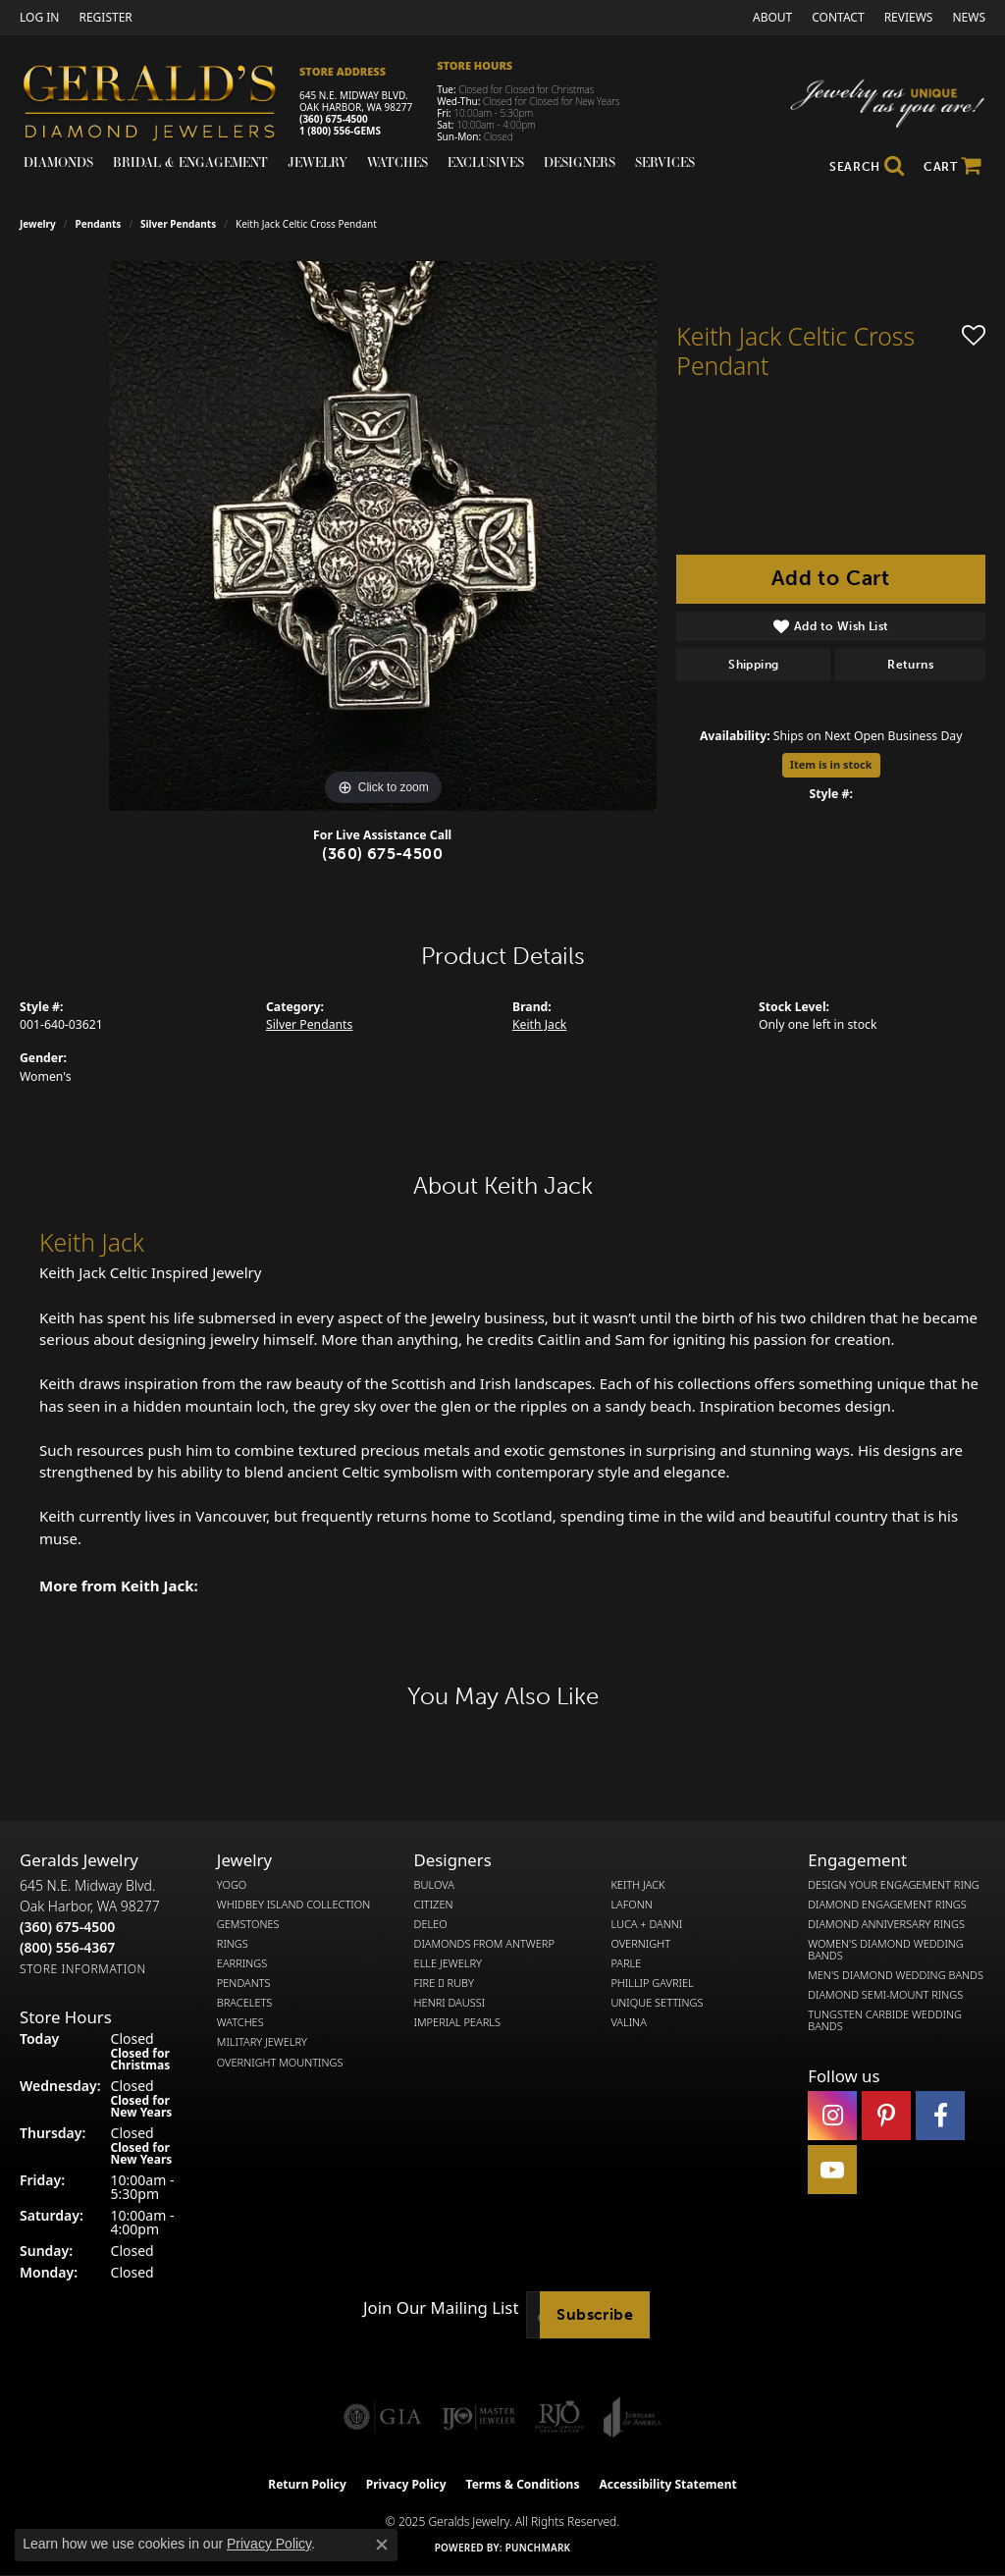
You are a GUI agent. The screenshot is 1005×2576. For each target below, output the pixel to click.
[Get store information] (83, 1968)
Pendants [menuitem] (244, 1983)
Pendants (99, 224)
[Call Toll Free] (67, 1947)
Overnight (640, 1944)
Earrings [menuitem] (242, 1963)
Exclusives (486, 162)
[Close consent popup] (382, 2544)
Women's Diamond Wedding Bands (886, 1949)
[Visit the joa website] (632, 2417)
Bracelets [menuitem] (245, 2003)
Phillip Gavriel (651, 1983)
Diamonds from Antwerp (484, 1944)
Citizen (433, 1904)
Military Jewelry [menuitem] (262, 2042)
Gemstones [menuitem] (248, 1924)
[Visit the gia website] (383, 2417)
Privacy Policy (406, 2484)
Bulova (434, 1885)
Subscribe (594, 2314)
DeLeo (431, 1924)
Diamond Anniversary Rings (886, 1924)
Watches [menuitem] (240, 2022)
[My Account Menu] (39, 17)
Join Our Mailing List (440, 2308)
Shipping (753, 664)
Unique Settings (656, 2003)
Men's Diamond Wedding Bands (895, 1975)
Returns (910, 664)
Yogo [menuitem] (232, 1885)
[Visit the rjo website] (559, 2417)
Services (665, 162)
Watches (397, 162)
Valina (628, 2022)
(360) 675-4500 (333, 119)
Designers (579, 162)
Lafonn (631, 1904)
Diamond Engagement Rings (887, 1904)
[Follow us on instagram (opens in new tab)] (832, 2115)
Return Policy (307, 2484)
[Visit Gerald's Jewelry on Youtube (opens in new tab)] (832, 2169)
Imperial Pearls (457, 2022)
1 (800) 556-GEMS (340, 130)
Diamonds (58, 162)
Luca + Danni (646, 1924)
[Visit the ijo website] (478, 2417)
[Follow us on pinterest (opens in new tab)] (886, 2115)
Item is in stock (831, 764)
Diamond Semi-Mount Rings (885, 1995)
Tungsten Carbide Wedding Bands (885, 2020)
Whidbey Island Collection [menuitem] (293, 1904)
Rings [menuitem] (232, 1944)
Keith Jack (539, 1024)
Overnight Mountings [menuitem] (280, 2062)
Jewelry (317, 162)
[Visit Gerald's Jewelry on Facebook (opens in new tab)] (940, 2115)
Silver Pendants (178, 224)
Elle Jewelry (448, 1963)
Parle (625, 1963)
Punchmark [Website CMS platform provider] (538, 2547)
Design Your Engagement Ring (893, 1885)
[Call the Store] (67, 1926)
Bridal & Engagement (190, 162)
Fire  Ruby (444, 1983)
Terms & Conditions (523, 2484)
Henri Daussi (450, 2003)
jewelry (38, 224)
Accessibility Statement (667, 2484)
